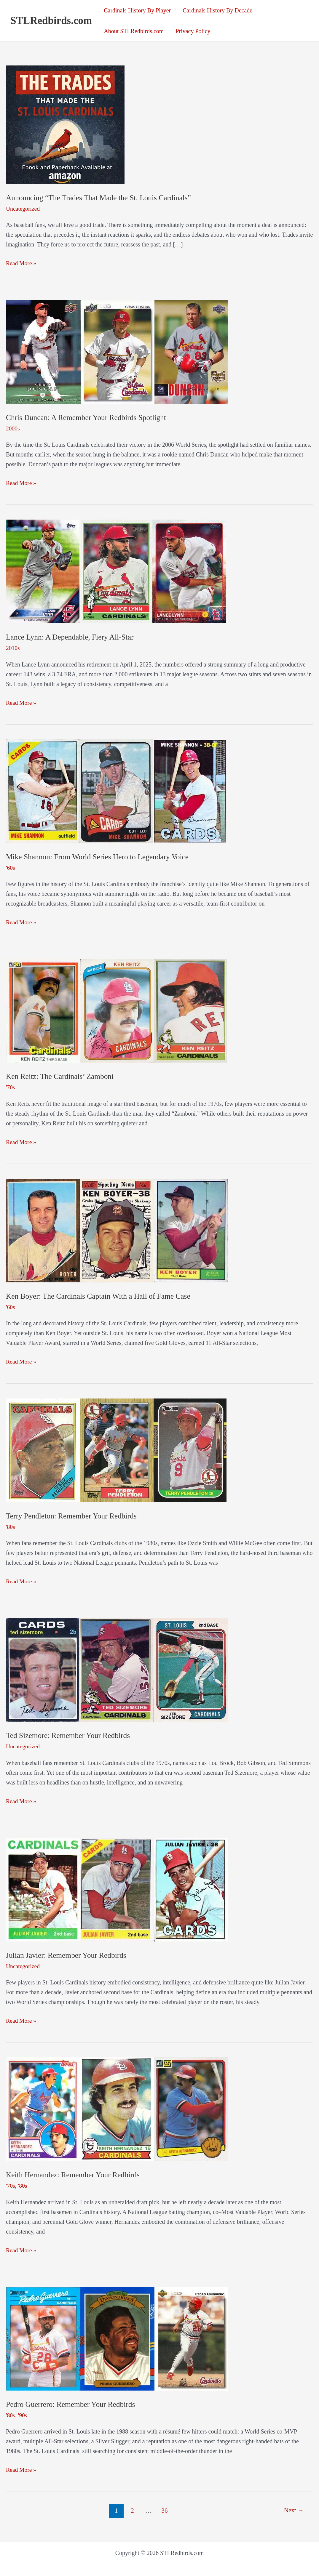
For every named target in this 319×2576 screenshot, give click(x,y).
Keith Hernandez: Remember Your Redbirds (74, 2173)
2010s (13, 647)
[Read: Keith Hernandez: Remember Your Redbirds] (117, 2107)
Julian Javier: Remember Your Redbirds (67, 1953)
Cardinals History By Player (137, 10)
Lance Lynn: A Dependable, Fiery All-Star (71, 636)
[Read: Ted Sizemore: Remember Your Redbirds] (117, 1668)
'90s (22, 2413)
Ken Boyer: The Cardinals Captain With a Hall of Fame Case (100, 1295)
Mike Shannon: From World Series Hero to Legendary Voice (99, 856)
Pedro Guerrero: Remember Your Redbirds (72, 2402)
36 (164, 2508)
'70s (10, 1086)
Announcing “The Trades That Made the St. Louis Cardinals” (100, 197)
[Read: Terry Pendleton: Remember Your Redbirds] (116, 1448)
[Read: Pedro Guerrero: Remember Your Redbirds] (117, 2336)
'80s (10, 1525)
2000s (13, 428)
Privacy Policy (193, 31)
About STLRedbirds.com (134, 31)
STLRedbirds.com (51, 20)
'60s (10, 867)
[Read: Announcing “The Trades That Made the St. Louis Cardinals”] (65, 124)
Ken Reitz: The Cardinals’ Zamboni (61, 1075)
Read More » (21, 263)
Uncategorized (23, 208)
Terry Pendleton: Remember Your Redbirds (73, 1514)
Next (293, 2508)
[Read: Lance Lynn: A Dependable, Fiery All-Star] (116, 570)
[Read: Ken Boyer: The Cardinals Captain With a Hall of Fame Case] (117, 1229)
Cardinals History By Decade (217, 10)
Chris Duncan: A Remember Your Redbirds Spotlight (88, 417)
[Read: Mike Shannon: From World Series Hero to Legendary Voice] (116, 790)
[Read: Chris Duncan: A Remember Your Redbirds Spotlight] (117, 351)
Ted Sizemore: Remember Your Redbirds (69, 1734)
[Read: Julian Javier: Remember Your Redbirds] (117, 1887)
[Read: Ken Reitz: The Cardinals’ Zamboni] (116, 1009)
